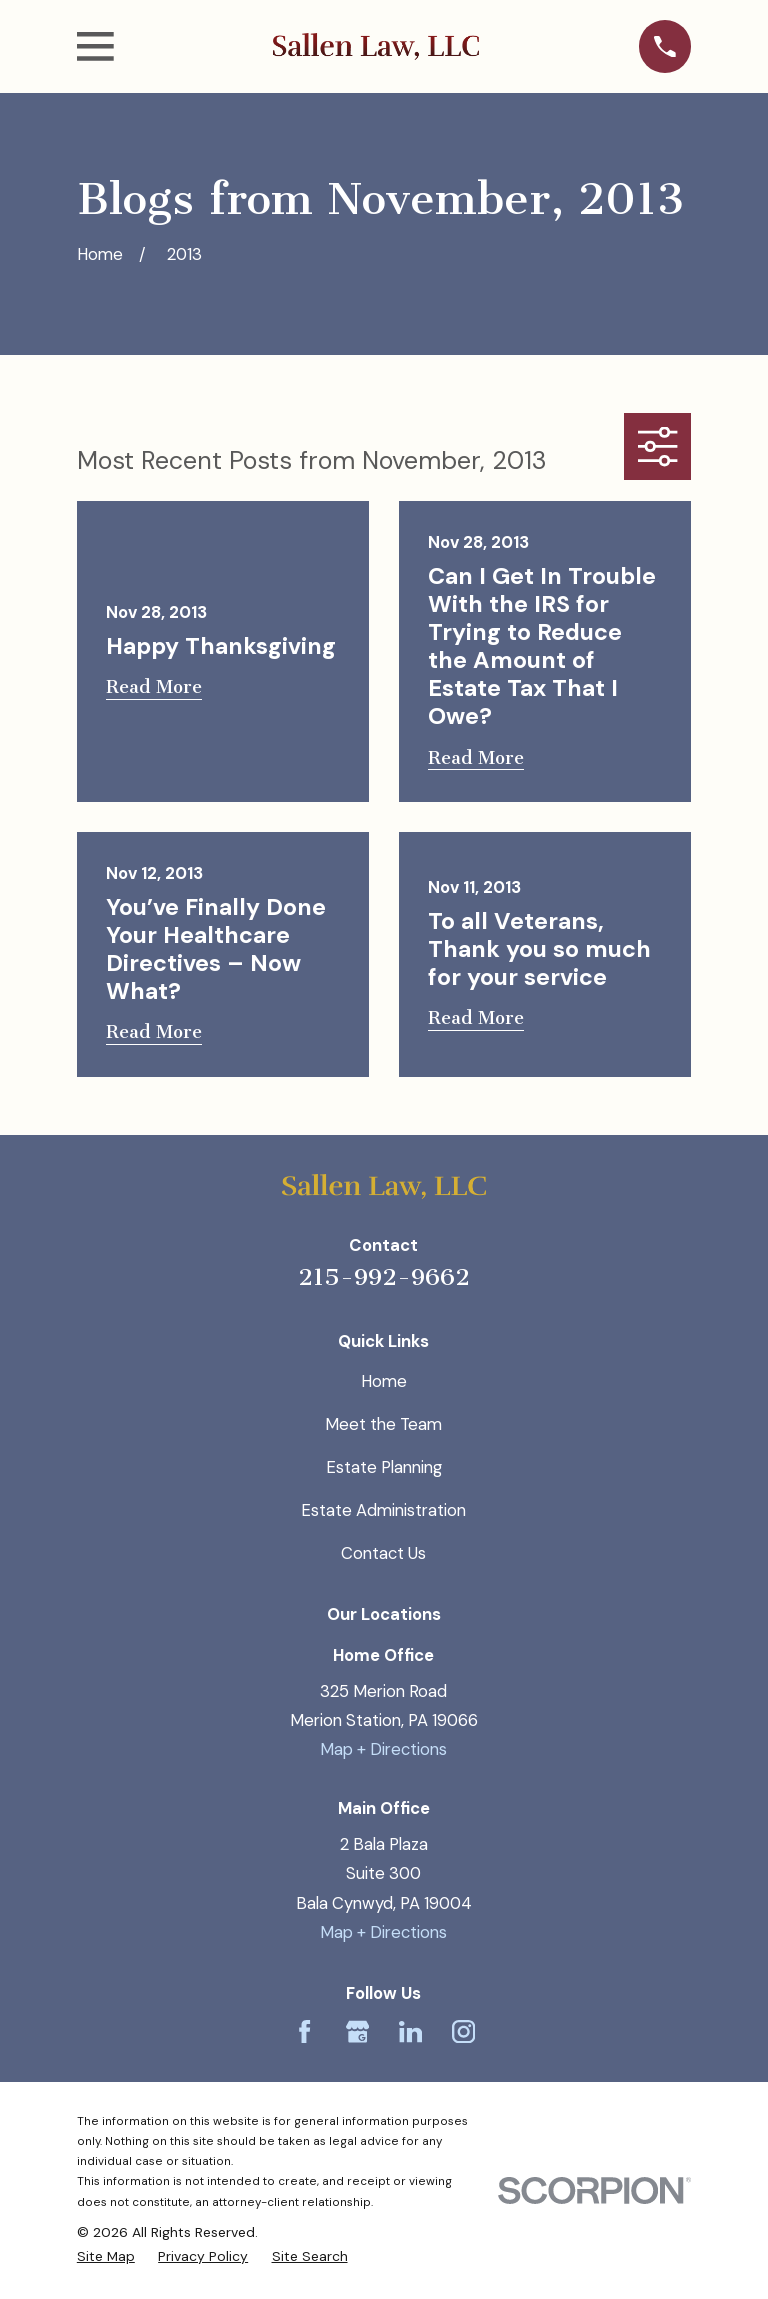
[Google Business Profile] (357, 2031)
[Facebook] (304, 2031)
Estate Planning (384, 1467)
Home (384, 1381)
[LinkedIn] (410, 2031)
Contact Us (383, 1553)
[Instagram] (463, 2031)
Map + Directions (383, 1749)
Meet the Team (383, 1424)
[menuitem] (106, 2256)
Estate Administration (383, 1510)
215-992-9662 (384, 1277)
